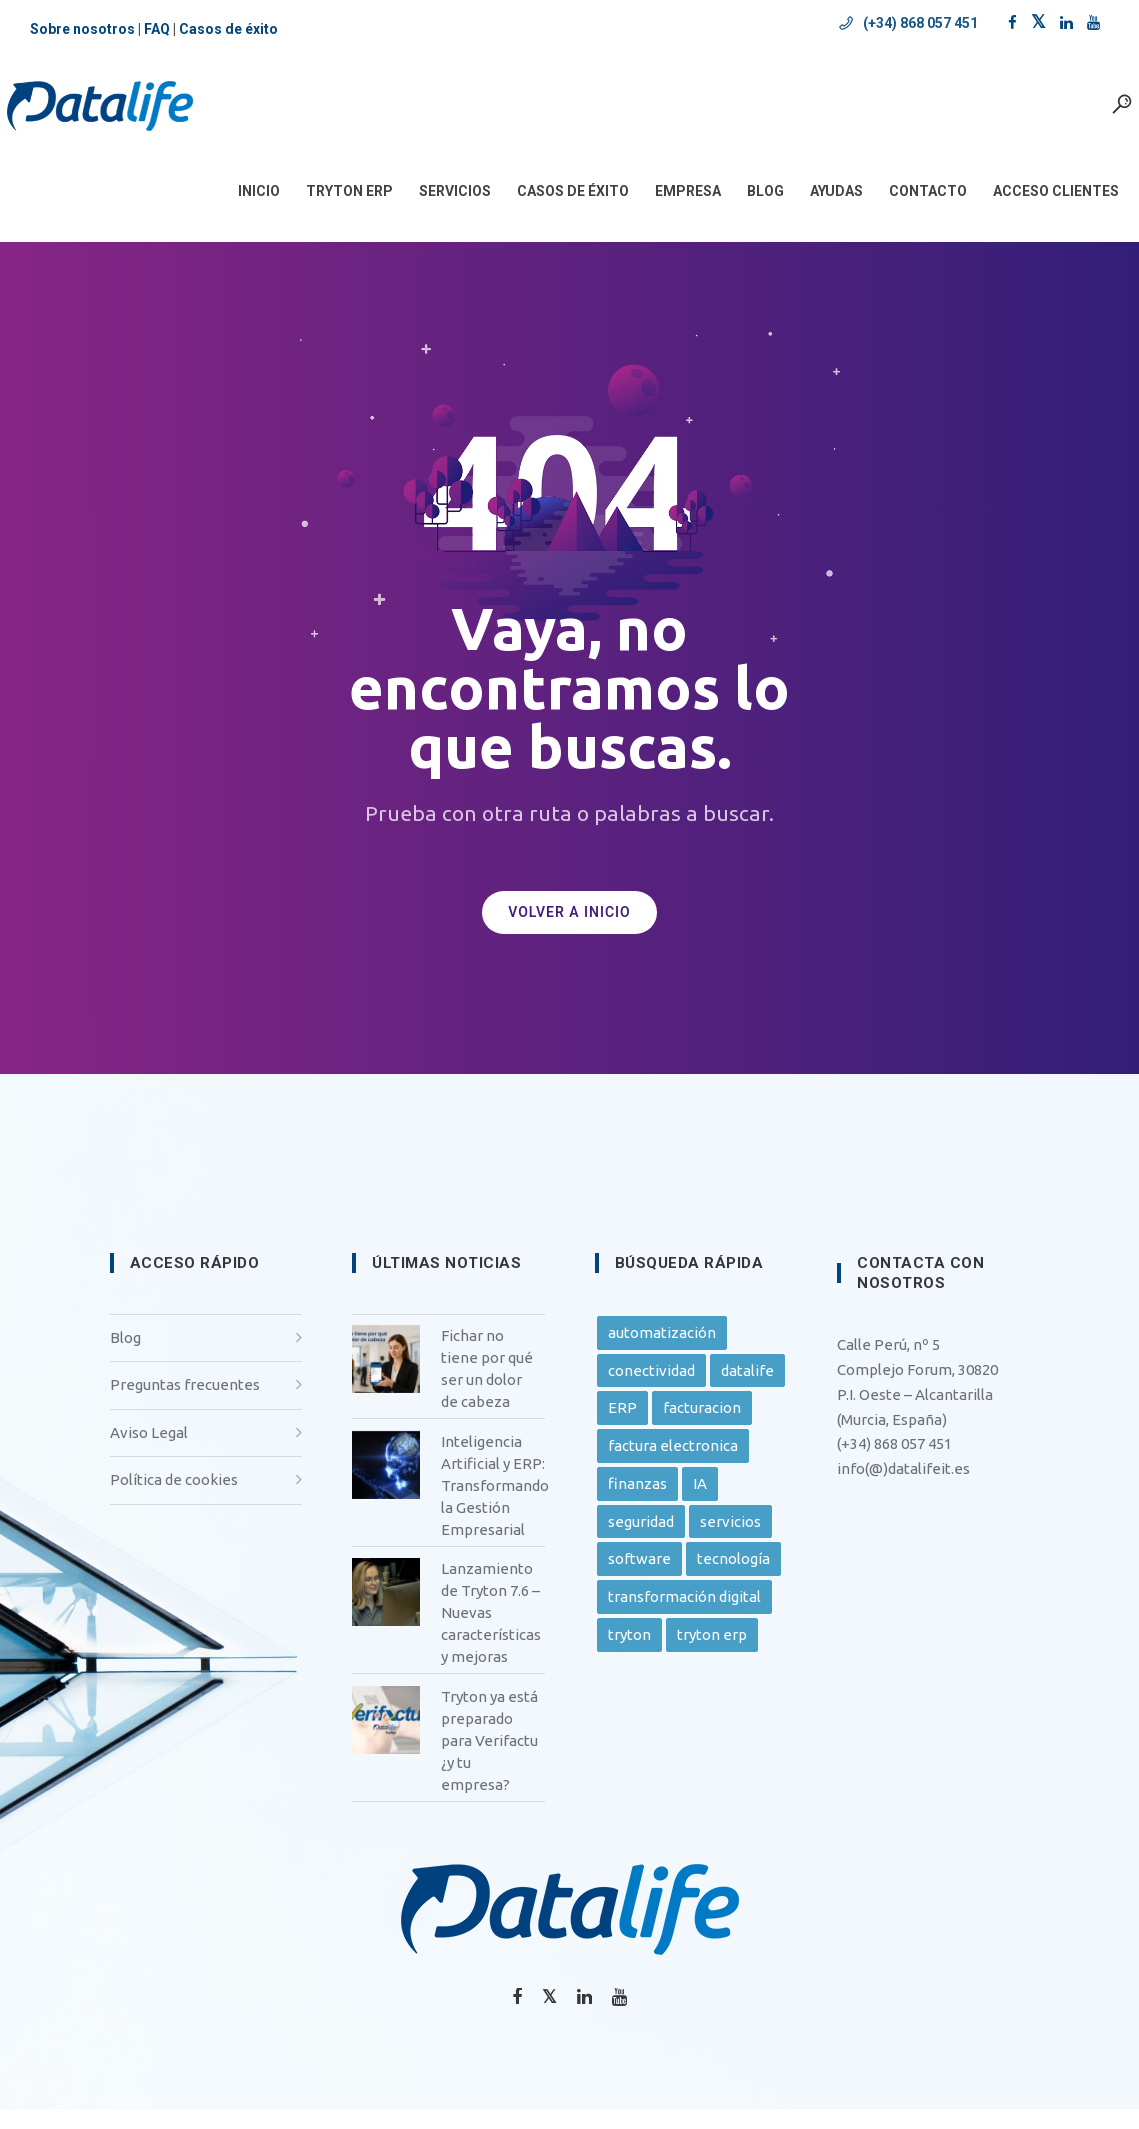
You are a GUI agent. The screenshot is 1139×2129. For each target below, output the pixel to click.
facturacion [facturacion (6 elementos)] (702, 1427)
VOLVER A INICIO (569, 932)
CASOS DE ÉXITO (550, 211)
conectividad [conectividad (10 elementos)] (651, 1390)
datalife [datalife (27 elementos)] (747, 1390)
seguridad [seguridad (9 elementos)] (641, 1541)
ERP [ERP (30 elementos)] (622, 1427)
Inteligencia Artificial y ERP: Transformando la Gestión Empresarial (495, 1505)
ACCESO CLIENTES (1033, 211)
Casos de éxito (228, 29)
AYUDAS (813, 211)
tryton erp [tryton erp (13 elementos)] (712, 1654)
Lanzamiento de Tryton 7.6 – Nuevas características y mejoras (491, 1632)
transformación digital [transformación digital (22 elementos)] (684, 1616)
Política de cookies (174, 1499)
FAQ (157, 29)
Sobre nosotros (82, 29)
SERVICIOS (432, 211)
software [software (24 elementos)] (639, 1578)
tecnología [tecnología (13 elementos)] (733, 1578)
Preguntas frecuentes (185, 1404)
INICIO (236, 211)
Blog (125, 1357)
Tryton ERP (326, 211)
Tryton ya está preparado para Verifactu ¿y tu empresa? (489, 1760)
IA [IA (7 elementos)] (700, 1503)
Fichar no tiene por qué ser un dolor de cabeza (487, 1388)
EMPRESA (665, 211)
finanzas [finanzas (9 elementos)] (637, 1503)
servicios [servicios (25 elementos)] (730, 1541)
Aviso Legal (149, 1452)
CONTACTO (905, 211)
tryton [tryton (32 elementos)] (629, 1654)
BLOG (742, 211)
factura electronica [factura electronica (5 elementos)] (673, 1465)
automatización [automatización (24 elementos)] (662, 1352)
